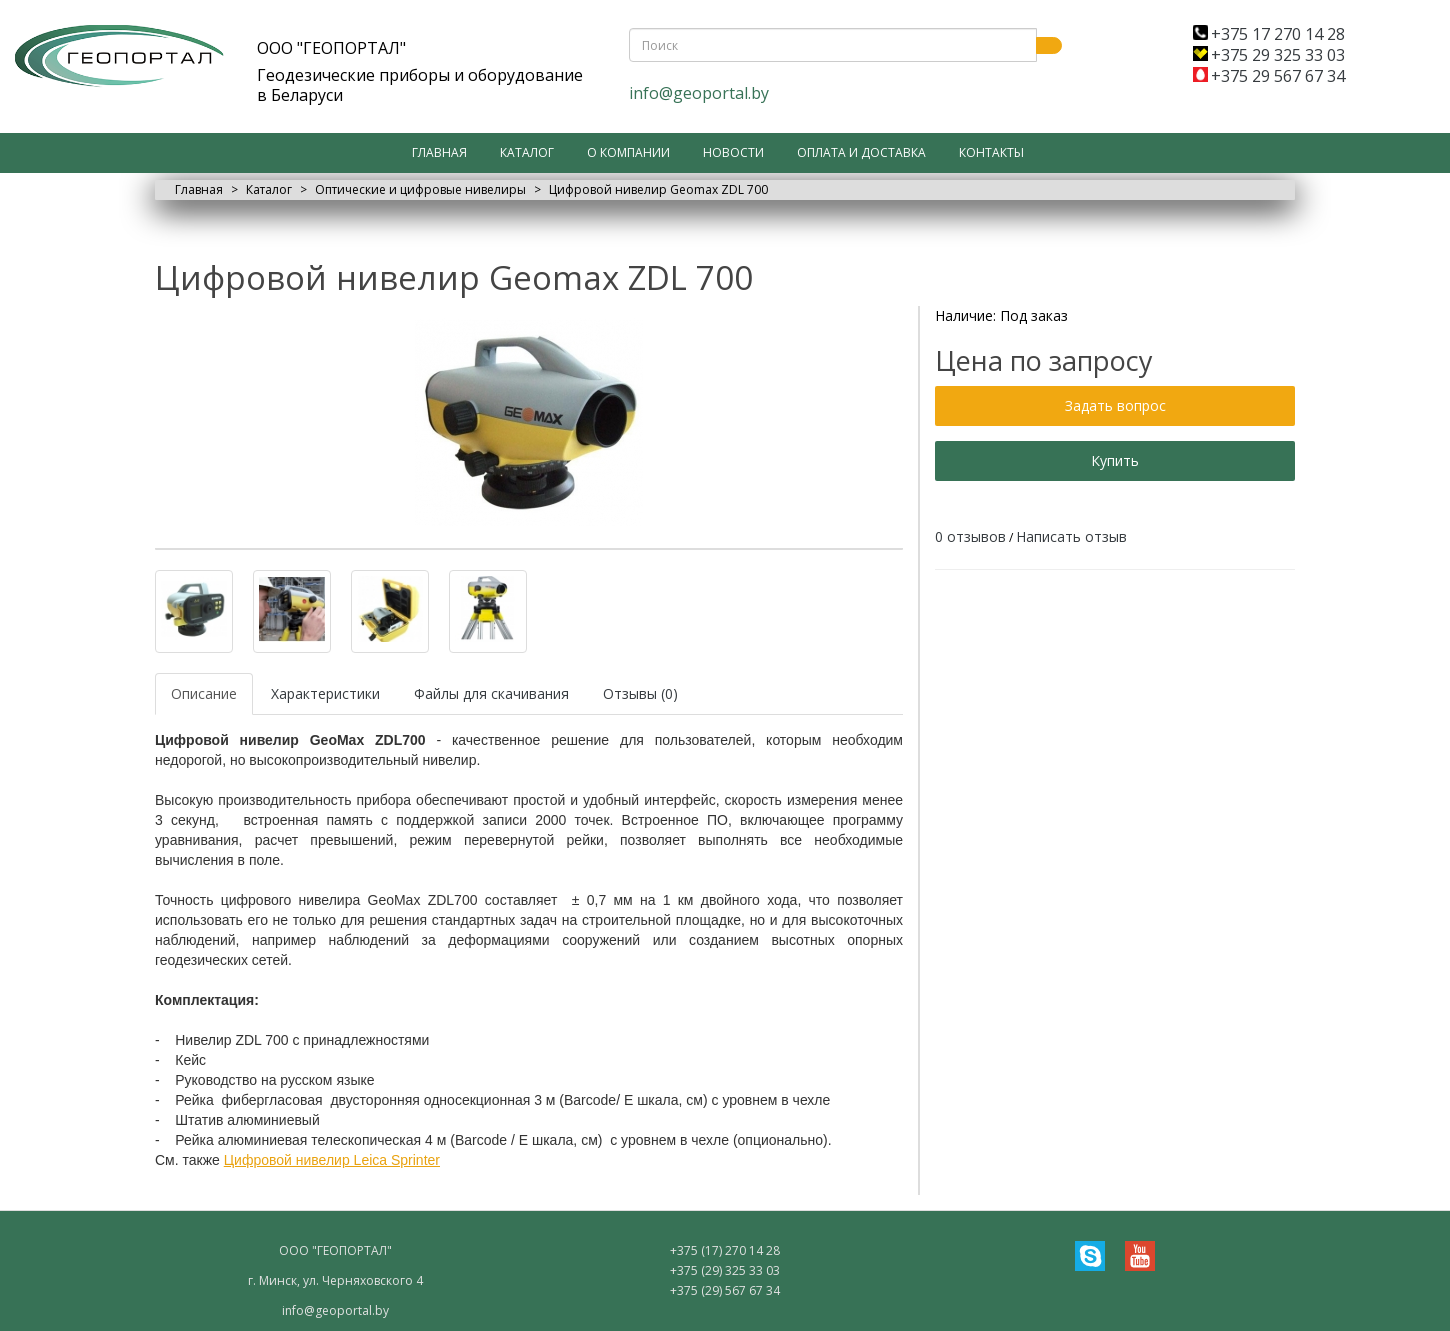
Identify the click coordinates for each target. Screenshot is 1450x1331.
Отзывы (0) (640, 693)
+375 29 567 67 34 (1269, 76)
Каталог (527, 152)
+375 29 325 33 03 (1269, 55)
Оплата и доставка (861, 152)
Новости (733, 152)
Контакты (991, 152)
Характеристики (325, 693)
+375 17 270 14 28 (1269, 34)
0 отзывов (970, 536)
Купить (1115, 460)
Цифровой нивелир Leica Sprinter (332, 1160)
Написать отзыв (1071, 536)
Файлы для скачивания (491, 693)
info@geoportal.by (699, 93)
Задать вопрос (1115, 405)
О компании (628, 152)
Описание (204, 693)
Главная (439, 152)
